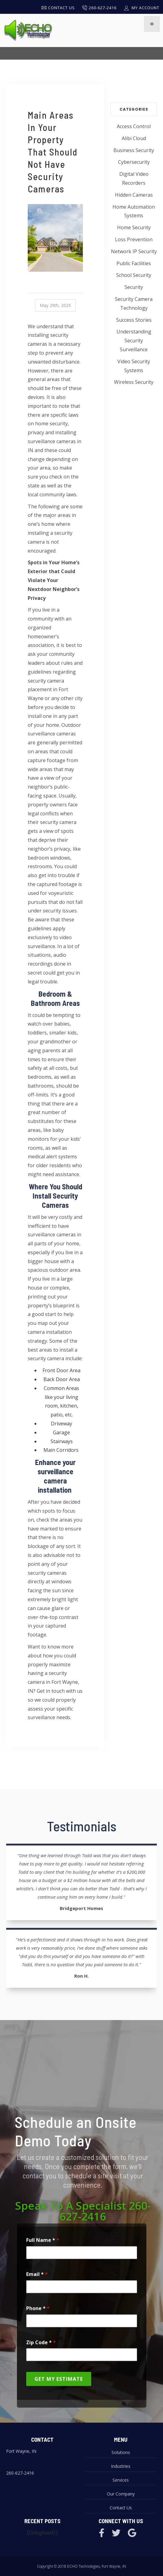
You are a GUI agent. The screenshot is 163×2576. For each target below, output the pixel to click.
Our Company (121, 2494)
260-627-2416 (20, 2473)
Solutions (121, 2452)
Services (120, 2480)
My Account (141, 7)
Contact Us (58, 7)
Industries (120, 2466)
